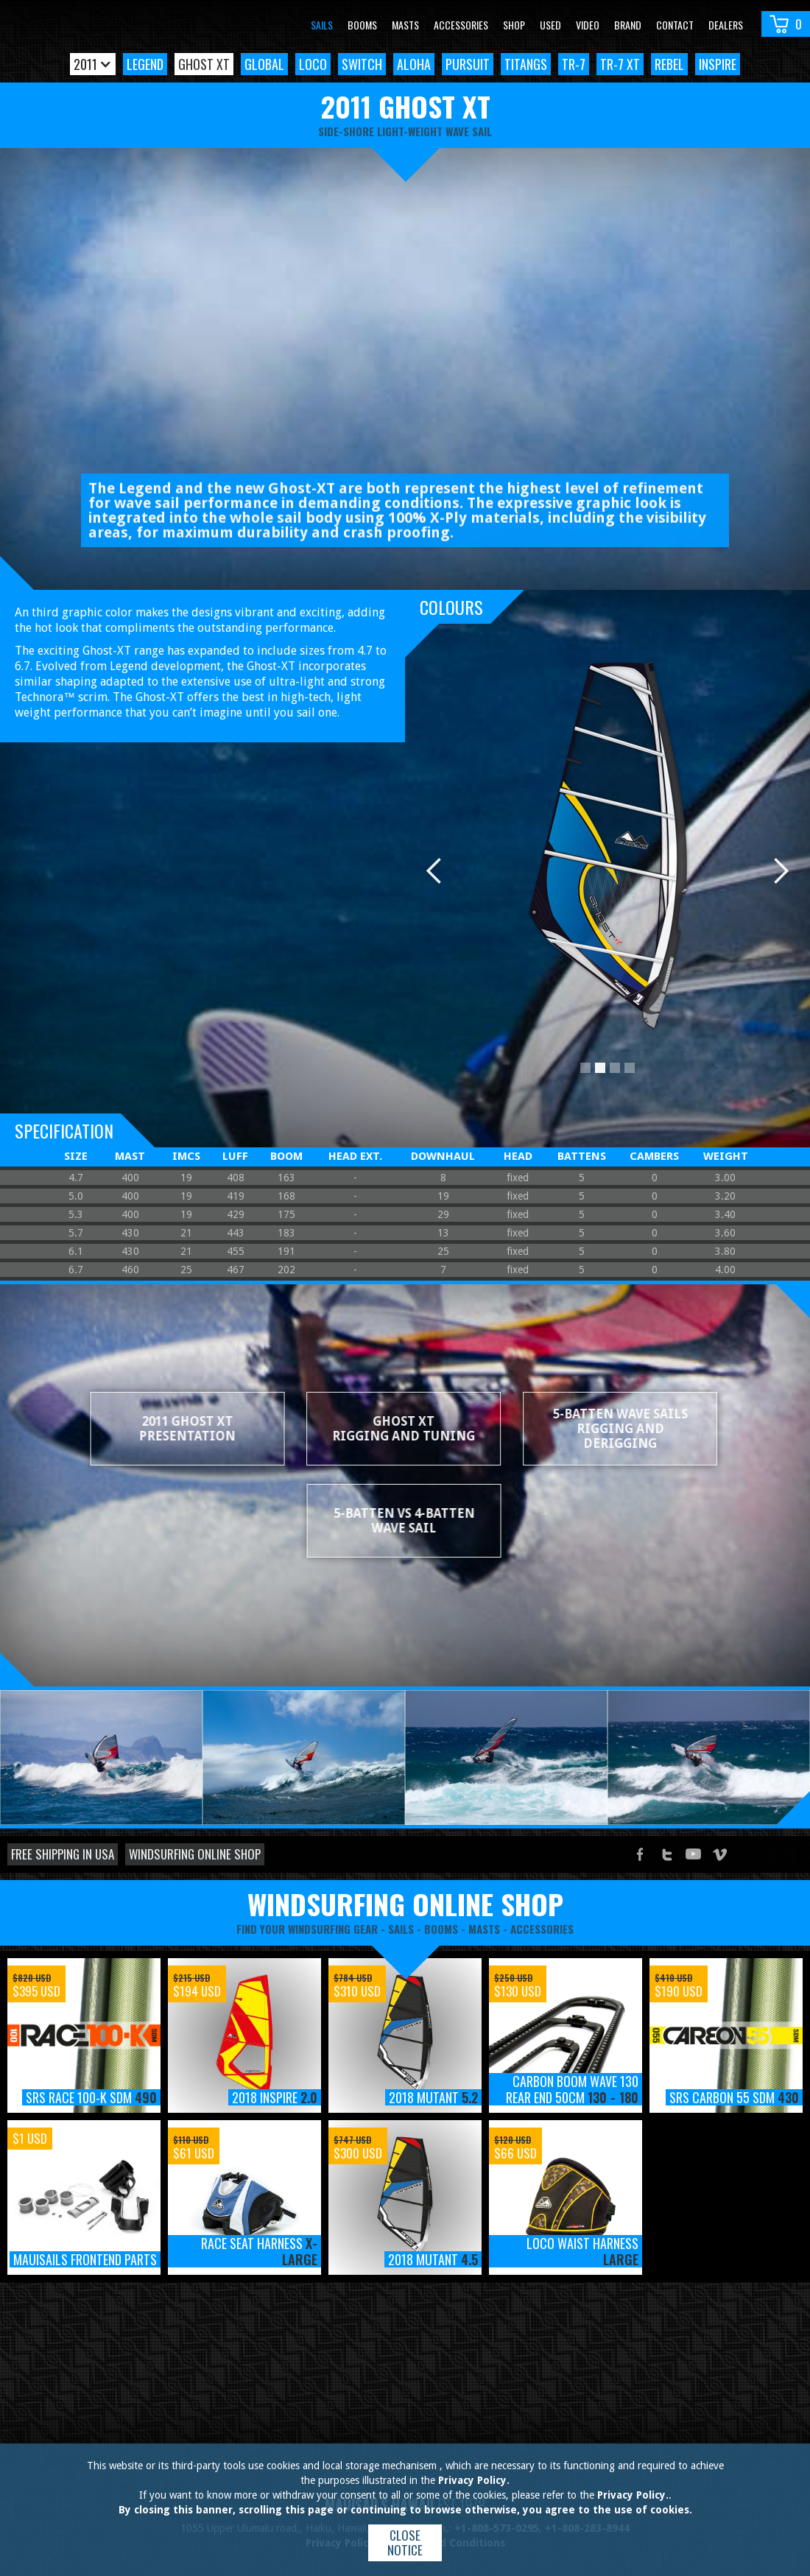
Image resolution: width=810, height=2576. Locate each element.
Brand (627, 24)
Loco (313, 64)
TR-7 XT (620, 64)
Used (550, 24)
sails (401, 1929)
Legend (145, 64)
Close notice (405, 2542)
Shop (514, 24)
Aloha (414, 64)
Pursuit (468, 64)
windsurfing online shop (405, 1903)
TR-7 (573, 64)
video (587, 24)
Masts (405, 24)
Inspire (717, 64)
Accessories (461, 24)
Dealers (725, 24)
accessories (542, 1929)
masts (484, 1929)
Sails (322, 24)
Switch (362, 64)
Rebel (669, 64)
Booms (362, 24)
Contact (675, 24)
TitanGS (525, 64)
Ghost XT (204, 64)
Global (264, 64)
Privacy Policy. (474, 2480)
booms (441, 1929)
